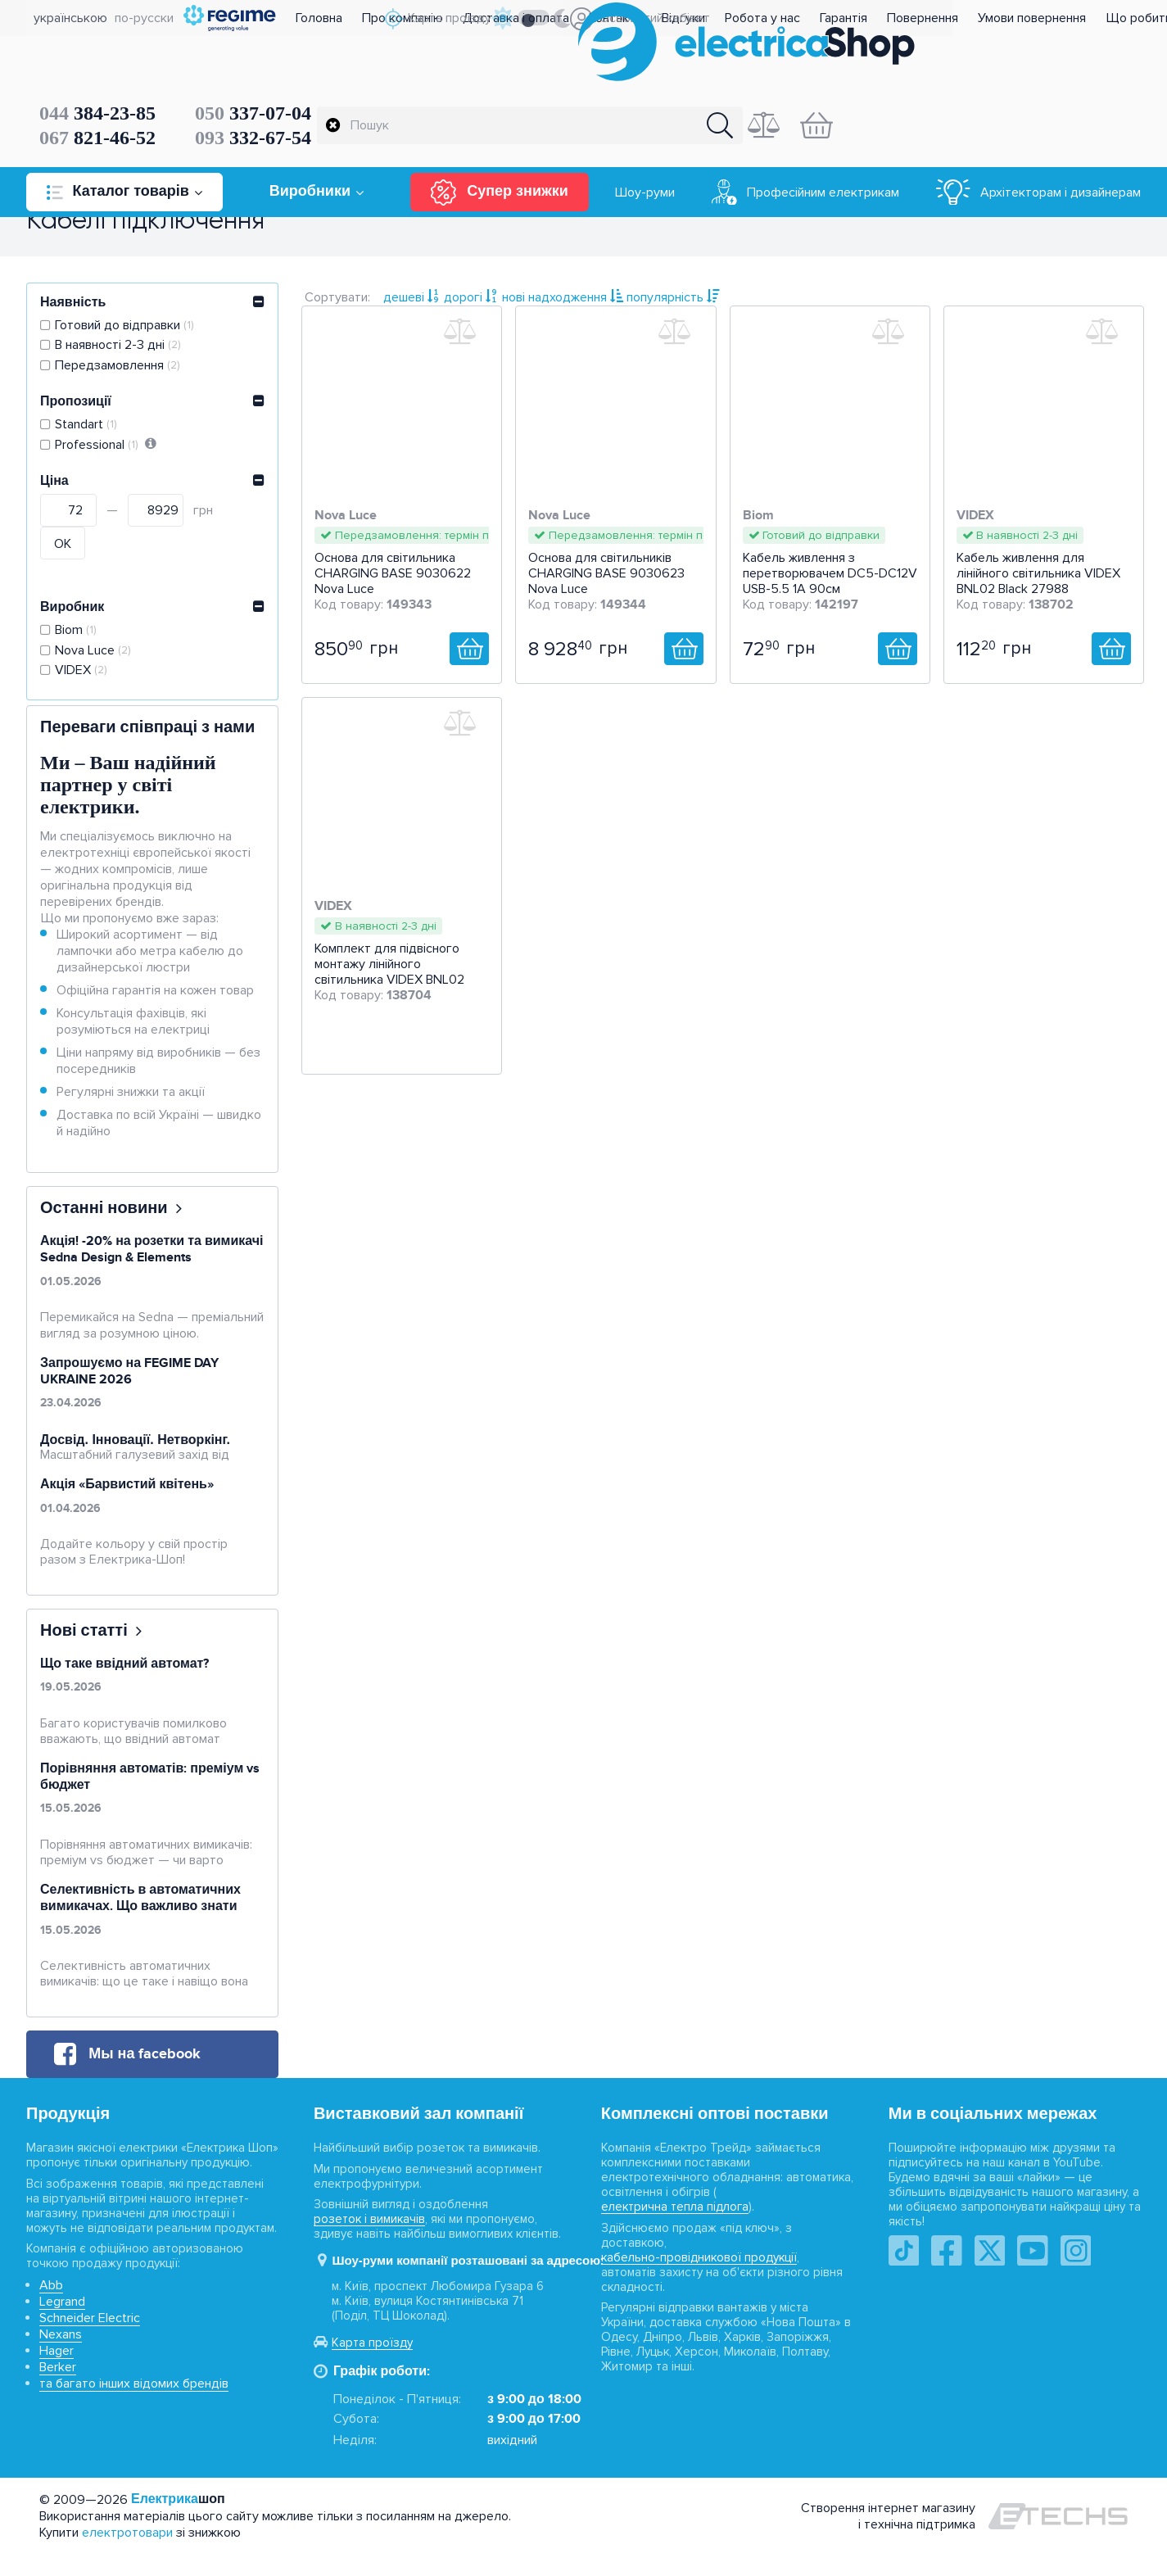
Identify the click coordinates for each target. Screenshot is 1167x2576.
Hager (56, 2373)
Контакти (661, 18)
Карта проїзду (372, 2364)
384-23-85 (320, 65)
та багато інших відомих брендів (133, 2406)
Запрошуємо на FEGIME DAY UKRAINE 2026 (129, 1393)
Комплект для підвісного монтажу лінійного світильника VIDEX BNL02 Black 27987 (389, 984)
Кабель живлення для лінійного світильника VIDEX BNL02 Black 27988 (1038, 586)
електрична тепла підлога (675, 2229)
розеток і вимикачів (369, 2241)
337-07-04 (476, 65)
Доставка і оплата (562, 18)
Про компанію (448, 18)
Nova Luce (94, 658)
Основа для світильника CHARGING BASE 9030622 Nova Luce (392, 586)
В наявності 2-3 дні (119, 353)
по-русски (136, 18)
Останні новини (104, 1231)
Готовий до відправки (126, 333)
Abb (51, 2308)
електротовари (127, 2555)
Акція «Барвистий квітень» (127, 1507)
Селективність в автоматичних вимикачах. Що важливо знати (140, 1920)
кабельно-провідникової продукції (699, 2280)
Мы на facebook (144, 2076)
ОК (62, 552)
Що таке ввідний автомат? (124, 1685)
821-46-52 (320, 90)
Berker (57, 2390)
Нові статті (84, 1653)
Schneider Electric (89, 2341)
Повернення (968, 18)
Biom (77, 638)
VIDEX (83, 678)
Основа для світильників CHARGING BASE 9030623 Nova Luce (606, 586)
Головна (365, 18)
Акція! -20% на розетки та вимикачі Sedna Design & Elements (152, 1272)
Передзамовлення (119, 373)
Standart (87, 433)
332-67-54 (476, 90)
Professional (98, 452)
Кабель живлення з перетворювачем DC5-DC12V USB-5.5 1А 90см (830, 586)
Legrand (62, 2324)
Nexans (60, 2357)
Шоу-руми (645, 145)
